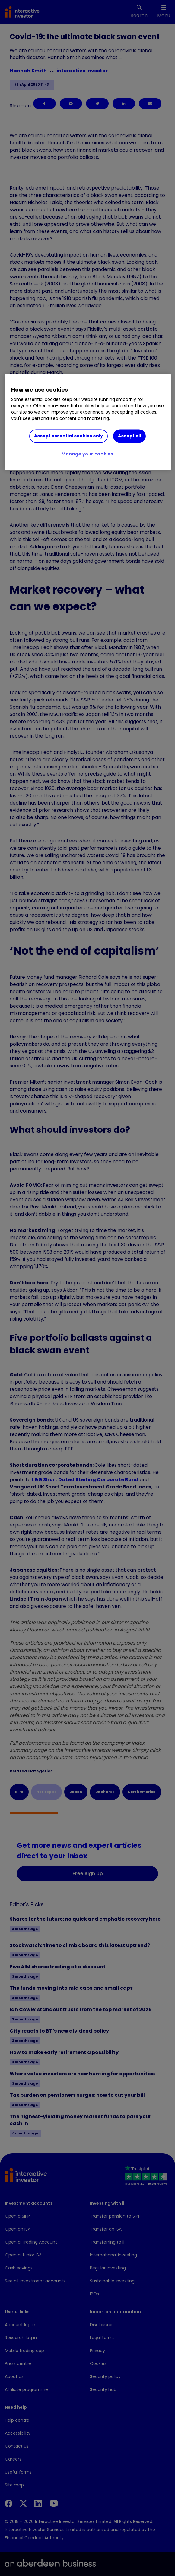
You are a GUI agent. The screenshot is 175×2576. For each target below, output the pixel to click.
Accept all (129, 436)
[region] (88, 422)
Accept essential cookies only (68, 436)
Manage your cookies (87, 454)
